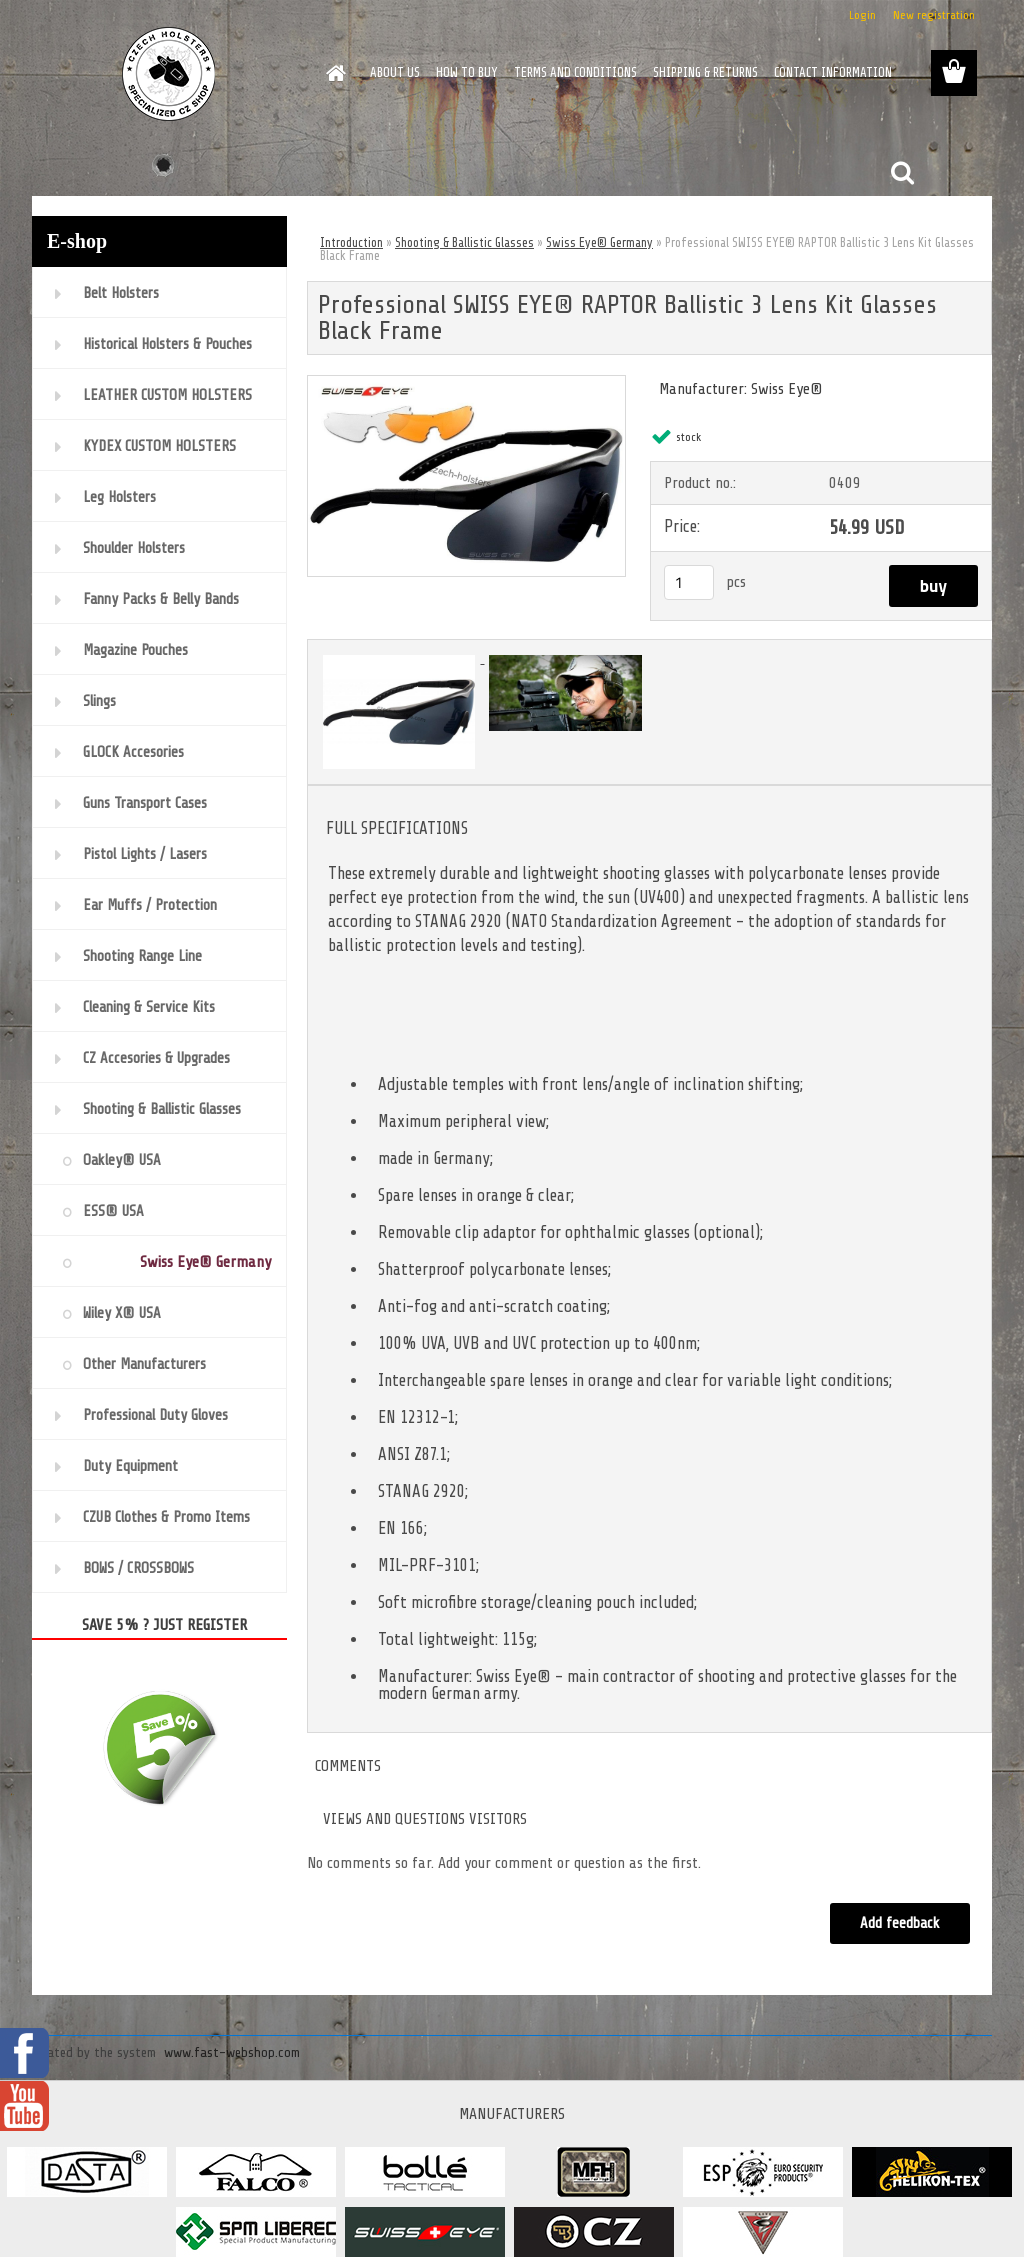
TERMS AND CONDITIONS (575, 72)
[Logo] (169, 74)
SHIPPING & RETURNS (705, 72)
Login (862, 15)
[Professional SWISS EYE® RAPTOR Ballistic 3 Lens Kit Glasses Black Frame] (466, 384)
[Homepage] (332, 73)
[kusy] (689, 582)
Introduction (351, 242)
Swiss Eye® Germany (599, 242)
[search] (902, 173)
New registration (934, 15)
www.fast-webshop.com (232, 2052)
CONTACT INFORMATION (833, 72)
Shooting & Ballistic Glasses (464, 242)
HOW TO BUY (467, 72)
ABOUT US (395, 72)
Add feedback (900, 1923)
